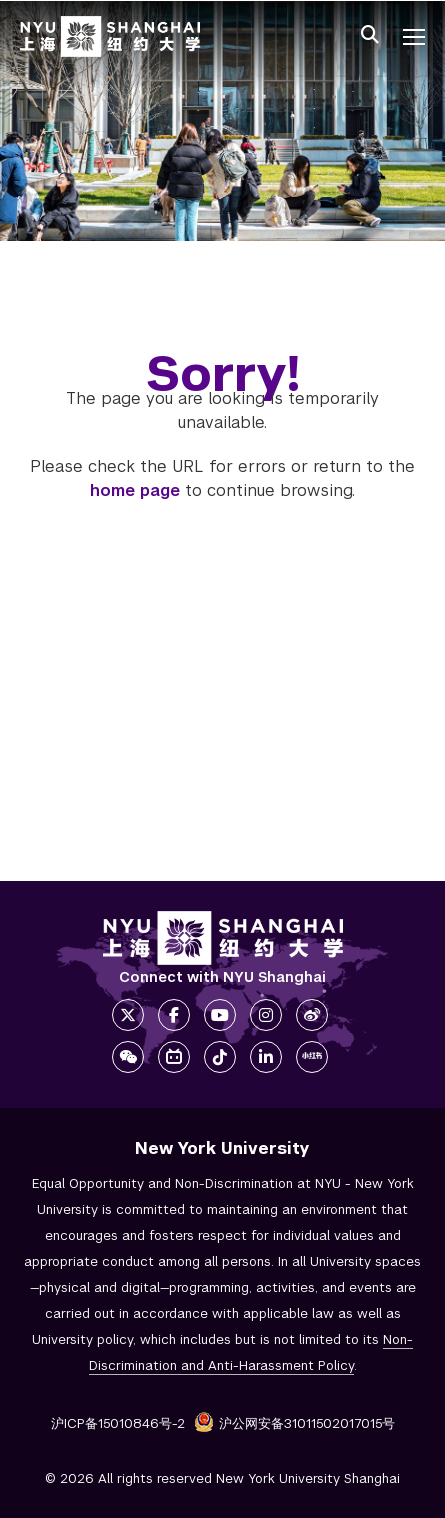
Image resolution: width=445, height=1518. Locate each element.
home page (135, 490)
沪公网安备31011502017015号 (294, 1423)
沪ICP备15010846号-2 (118, 1423)
